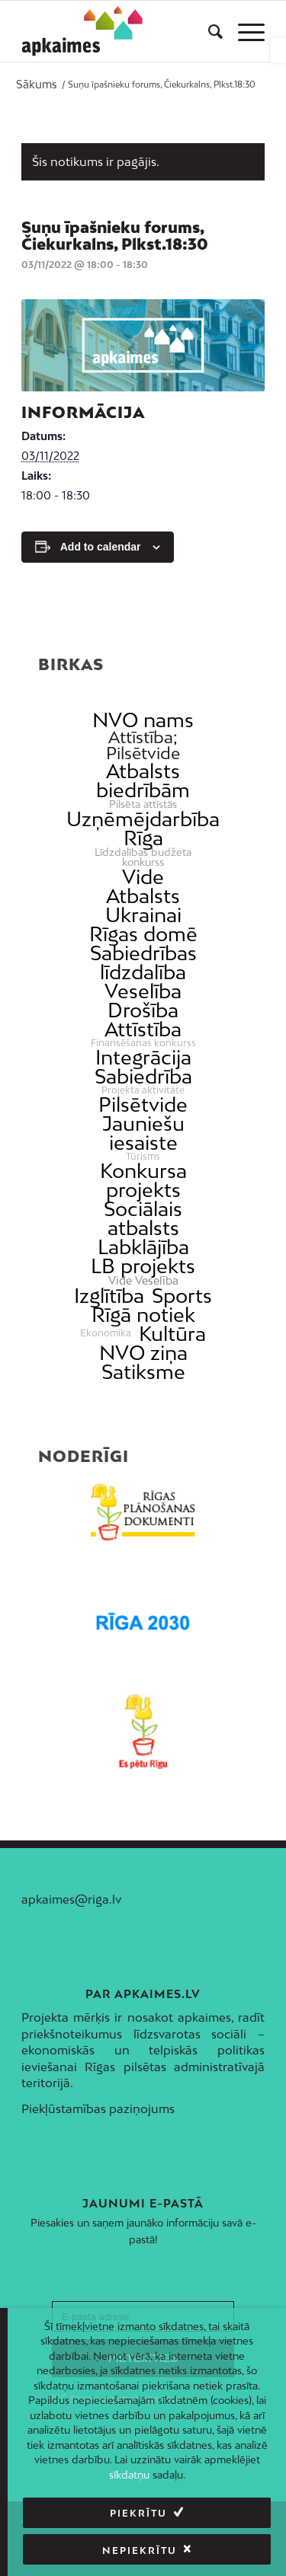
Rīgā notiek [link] (143, 1314)
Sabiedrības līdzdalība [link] (143, 962)
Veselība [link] (143, 991)
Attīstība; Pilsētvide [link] (143, 745)
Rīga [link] (143, 837)
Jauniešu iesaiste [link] (143, 1133)
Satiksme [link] (143, 1371)
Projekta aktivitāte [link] (143, 1090)
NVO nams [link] (143, 719)
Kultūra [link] (172, 1333)
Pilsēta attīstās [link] (143, 804)
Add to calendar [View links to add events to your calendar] (100, 547)
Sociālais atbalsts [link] (143, 1218)
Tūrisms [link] (143, 1156)
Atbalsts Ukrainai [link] (143, 905)
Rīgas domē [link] (143, 933)
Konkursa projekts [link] (143, 1180)
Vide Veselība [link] (143, 1280)
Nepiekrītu (139, 2550)
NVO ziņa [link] (143, 1352)
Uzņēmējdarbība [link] (143, 818)
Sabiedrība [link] (143, 1076)
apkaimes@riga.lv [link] (71, 1899)
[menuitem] (208, 31)
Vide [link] (143, 876)
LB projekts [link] (143, 1265)
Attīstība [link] (143, 1029)
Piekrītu (138, 2513)
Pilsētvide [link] (143, 1104)
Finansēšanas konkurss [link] (143, 1043)
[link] (278, 50)
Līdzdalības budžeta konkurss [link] (143, 857)
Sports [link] (182, 1295)
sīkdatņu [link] (129, 2475)
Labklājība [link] (143, 1246)
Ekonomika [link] (105, 1333)
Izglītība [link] (109, 1295)
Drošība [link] (143, 1010)
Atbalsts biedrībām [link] (143, 780)
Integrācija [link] (143, 1057)
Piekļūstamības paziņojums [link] (98, 2108)
